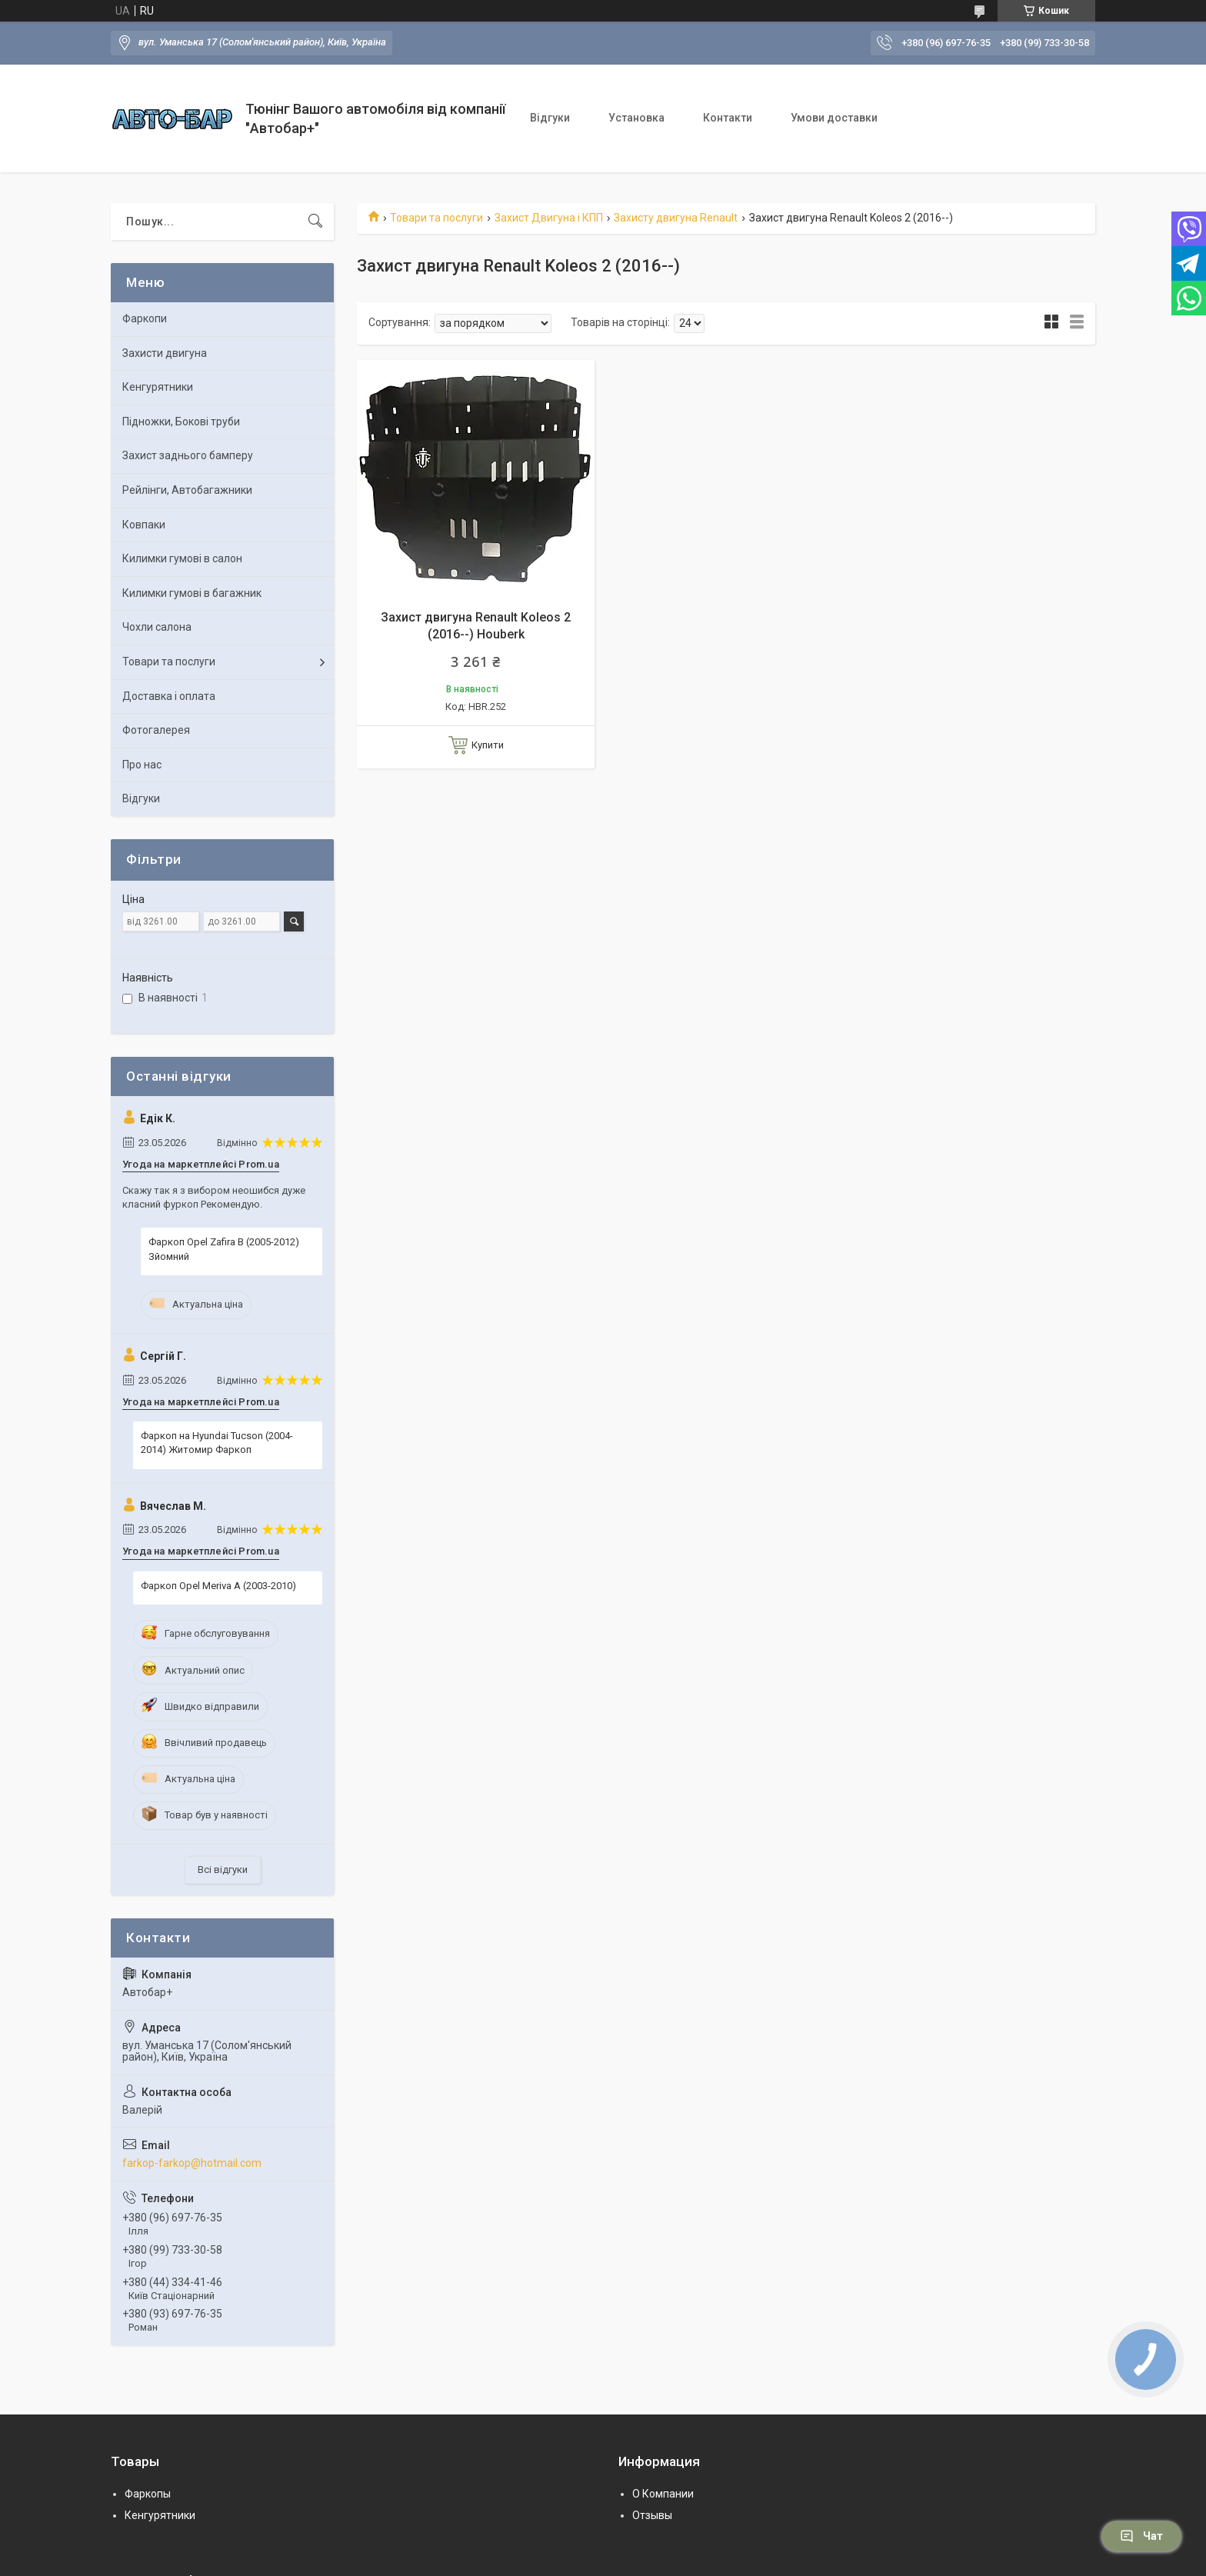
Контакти (727, 118)
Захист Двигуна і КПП (549, 218)
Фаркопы (148, 2494)
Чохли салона (157, 627)
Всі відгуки (223, 1869)
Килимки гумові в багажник (192, 593)
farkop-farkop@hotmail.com (192, 2163)
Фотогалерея (156, 730)
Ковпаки (143, 524)
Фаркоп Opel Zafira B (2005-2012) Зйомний (223, 1248)
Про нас (142, 764)
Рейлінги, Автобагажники (187, 490)
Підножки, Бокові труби (181, 421)
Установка (636, 118)
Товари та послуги (436, 218)
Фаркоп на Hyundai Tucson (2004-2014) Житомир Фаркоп (217, 1442)
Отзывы (652, 2515)
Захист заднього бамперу (187, 455)
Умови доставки (834, 118)
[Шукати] (315, 221)
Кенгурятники (157, 387)
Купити (487, 745)
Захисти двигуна (164, 353)
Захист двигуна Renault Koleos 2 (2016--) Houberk (476, 626)
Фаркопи (144, 318)
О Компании (663, 2494)
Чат (1141, 2536)
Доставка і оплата (168, 696)
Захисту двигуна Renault (676, 218)
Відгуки (550, 118)
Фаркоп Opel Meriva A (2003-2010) (218, 1585)
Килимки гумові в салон (182, 558)
